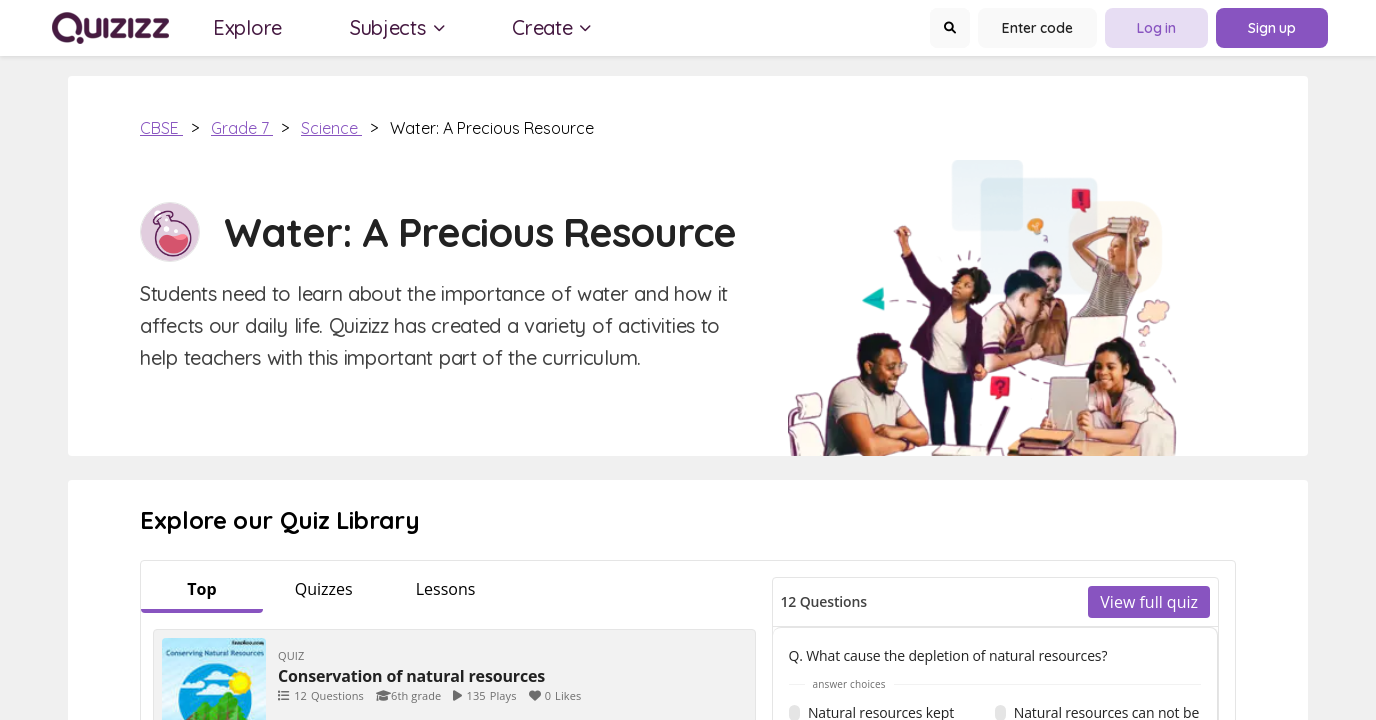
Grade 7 (242, 128)
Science (331, 128)
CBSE (161, 128)
